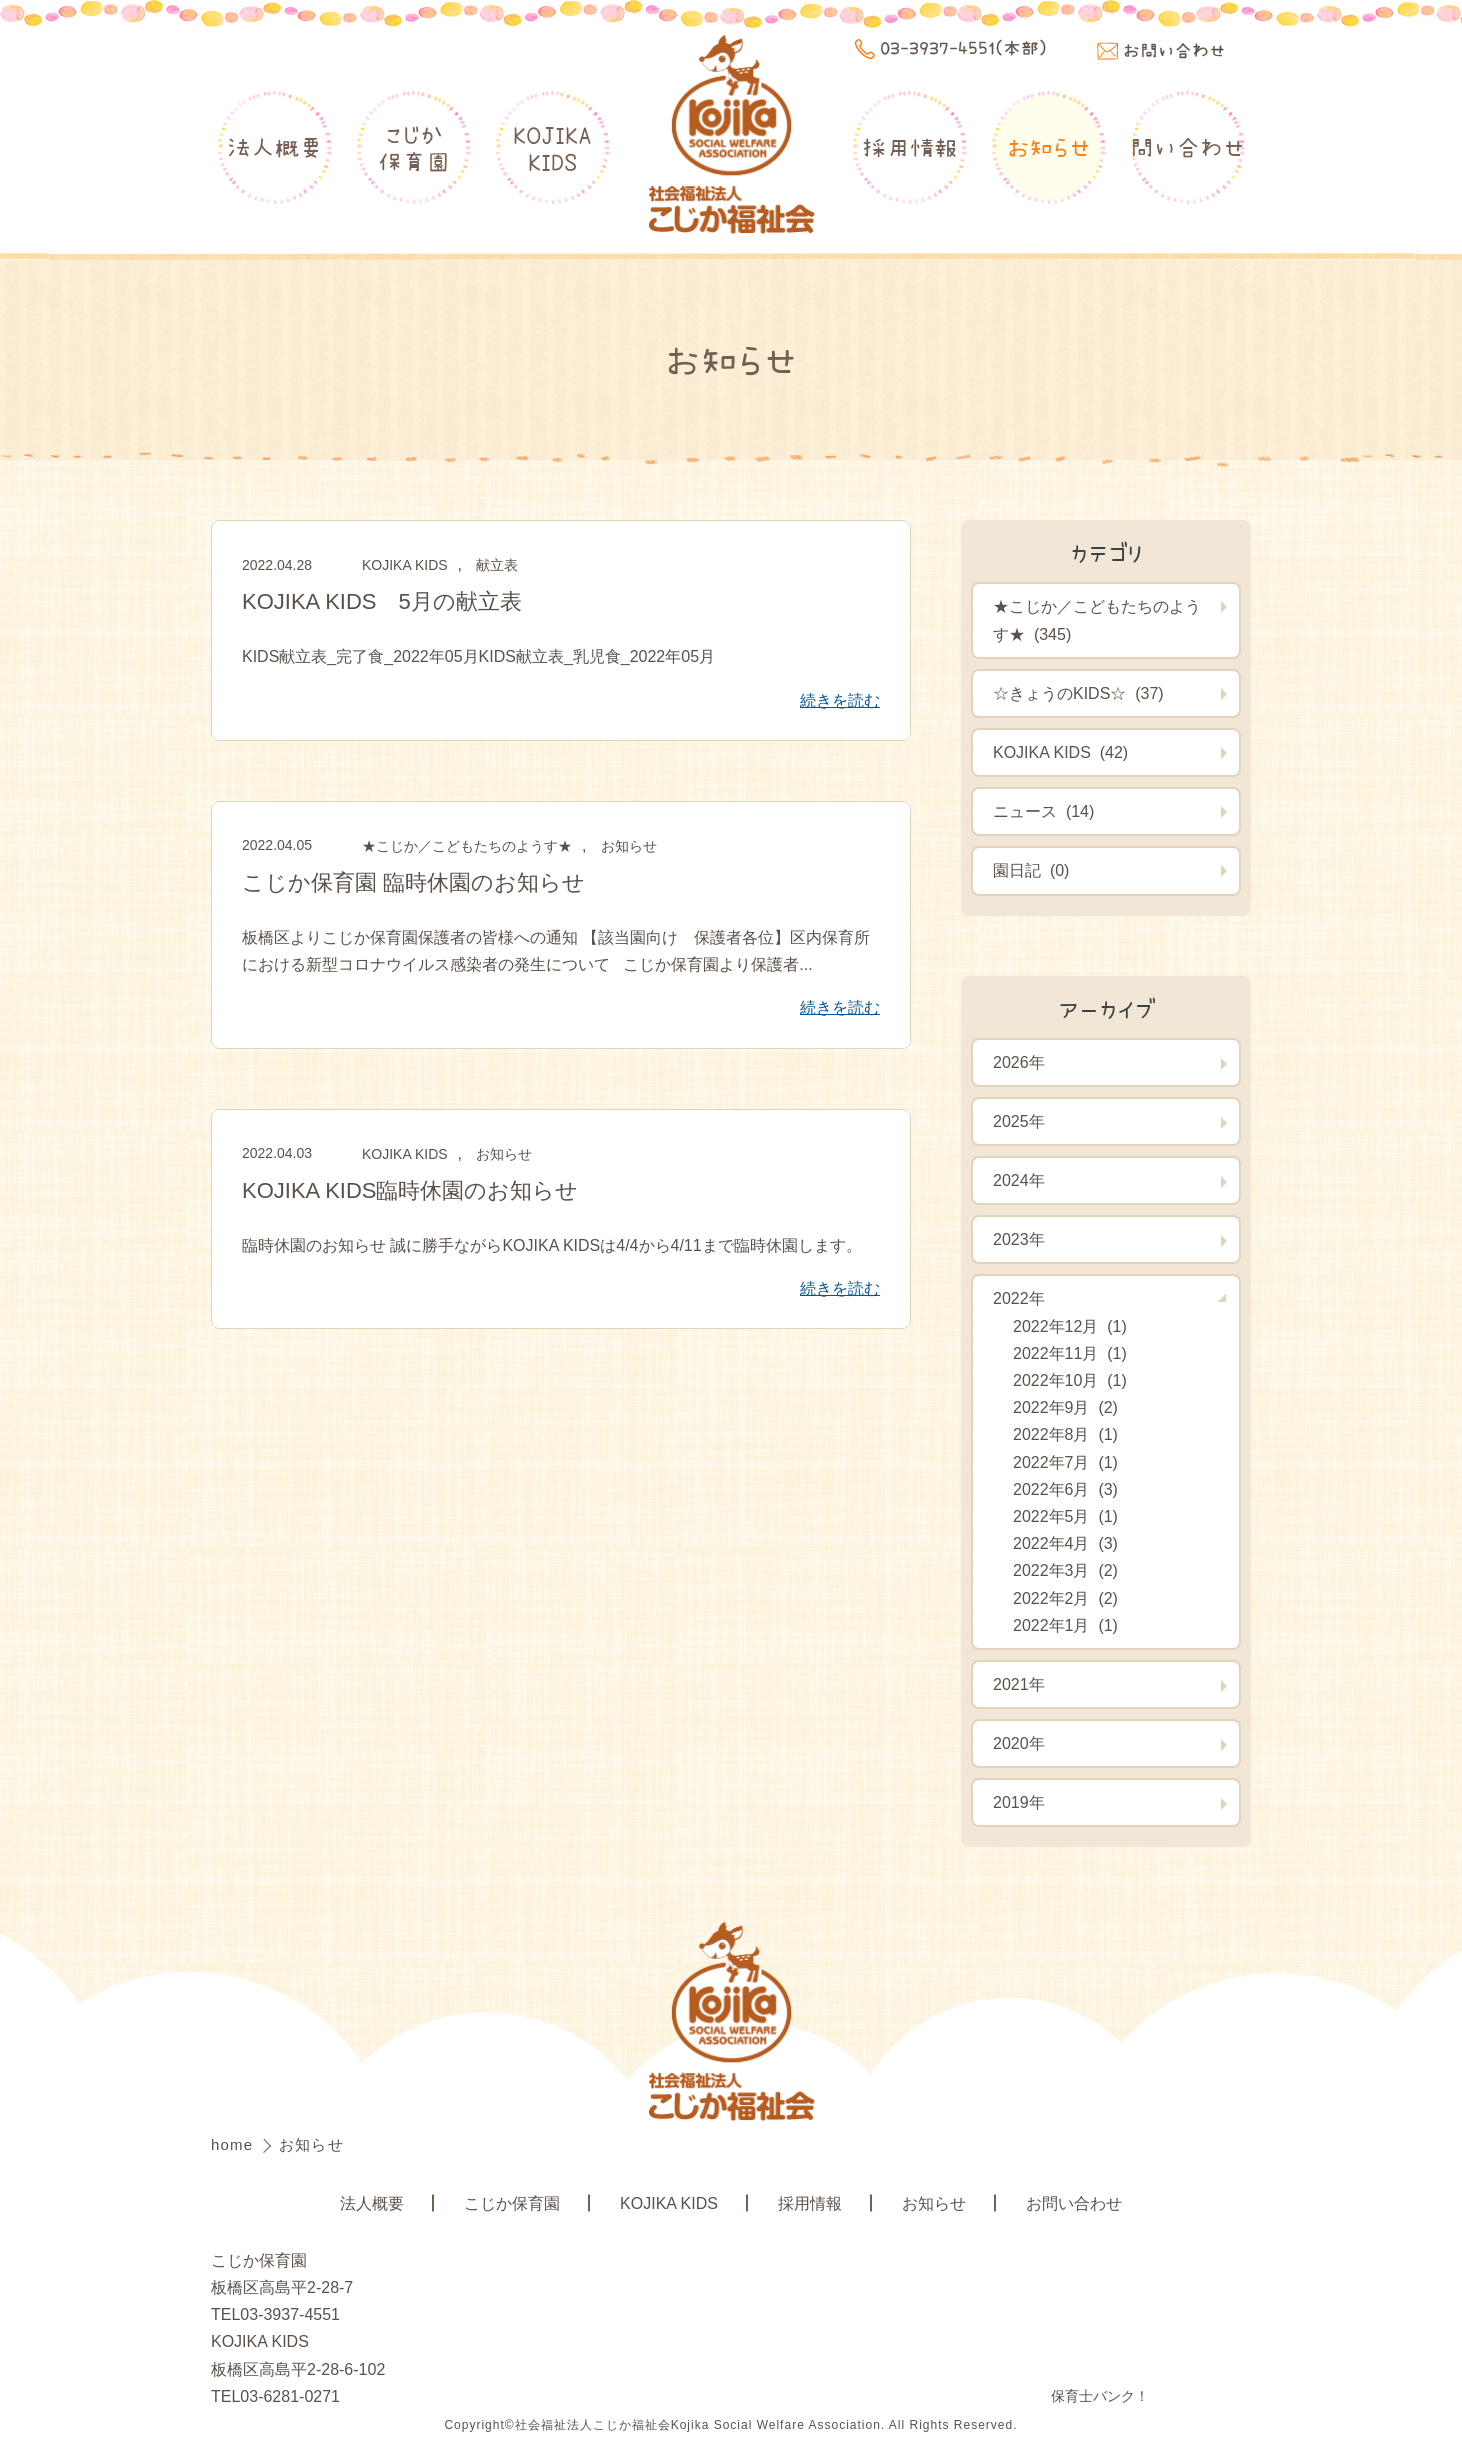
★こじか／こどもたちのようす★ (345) (1097, 620)
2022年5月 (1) (1065, 1516)
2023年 (1019, 1239)
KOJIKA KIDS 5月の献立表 (382, 601)
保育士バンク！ (1100, 2396)
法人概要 (275, 147)
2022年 (1019, 1298)
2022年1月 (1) (1065, 1625)
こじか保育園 (414, 147)
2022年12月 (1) (1070, 1326)
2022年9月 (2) (1065, 1407)
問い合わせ (1187, 147)
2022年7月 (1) (1065, 1462)
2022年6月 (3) (1065, 1489)
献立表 (497, 565)
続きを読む (840, 700)
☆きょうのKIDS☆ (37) (1078, 693)
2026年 (1019, 1062)
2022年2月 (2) (1065, 1598)
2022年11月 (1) (1070, 1353)
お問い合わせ (1074, 2203)
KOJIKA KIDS (405, 565)
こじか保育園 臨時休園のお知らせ (413, 882)
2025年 (1019, 1121)
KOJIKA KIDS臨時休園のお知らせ (410, 1190)
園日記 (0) (1031, 870)
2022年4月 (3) (1065, 1543)
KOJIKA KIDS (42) (1060, 752)
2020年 (1019, 1743)
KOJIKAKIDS (552, 147)
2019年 (1019, 1802)
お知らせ (1049, 147)
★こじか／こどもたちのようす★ (467, 846)
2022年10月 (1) (1070, 1380)
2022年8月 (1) (1065, 1434)
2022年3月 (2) (1065, 1570)
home (235, 2144)
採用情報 (910, 147)
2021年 (1019, 1684)
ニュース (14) (1043, 811)
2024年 (1019, 1180)
